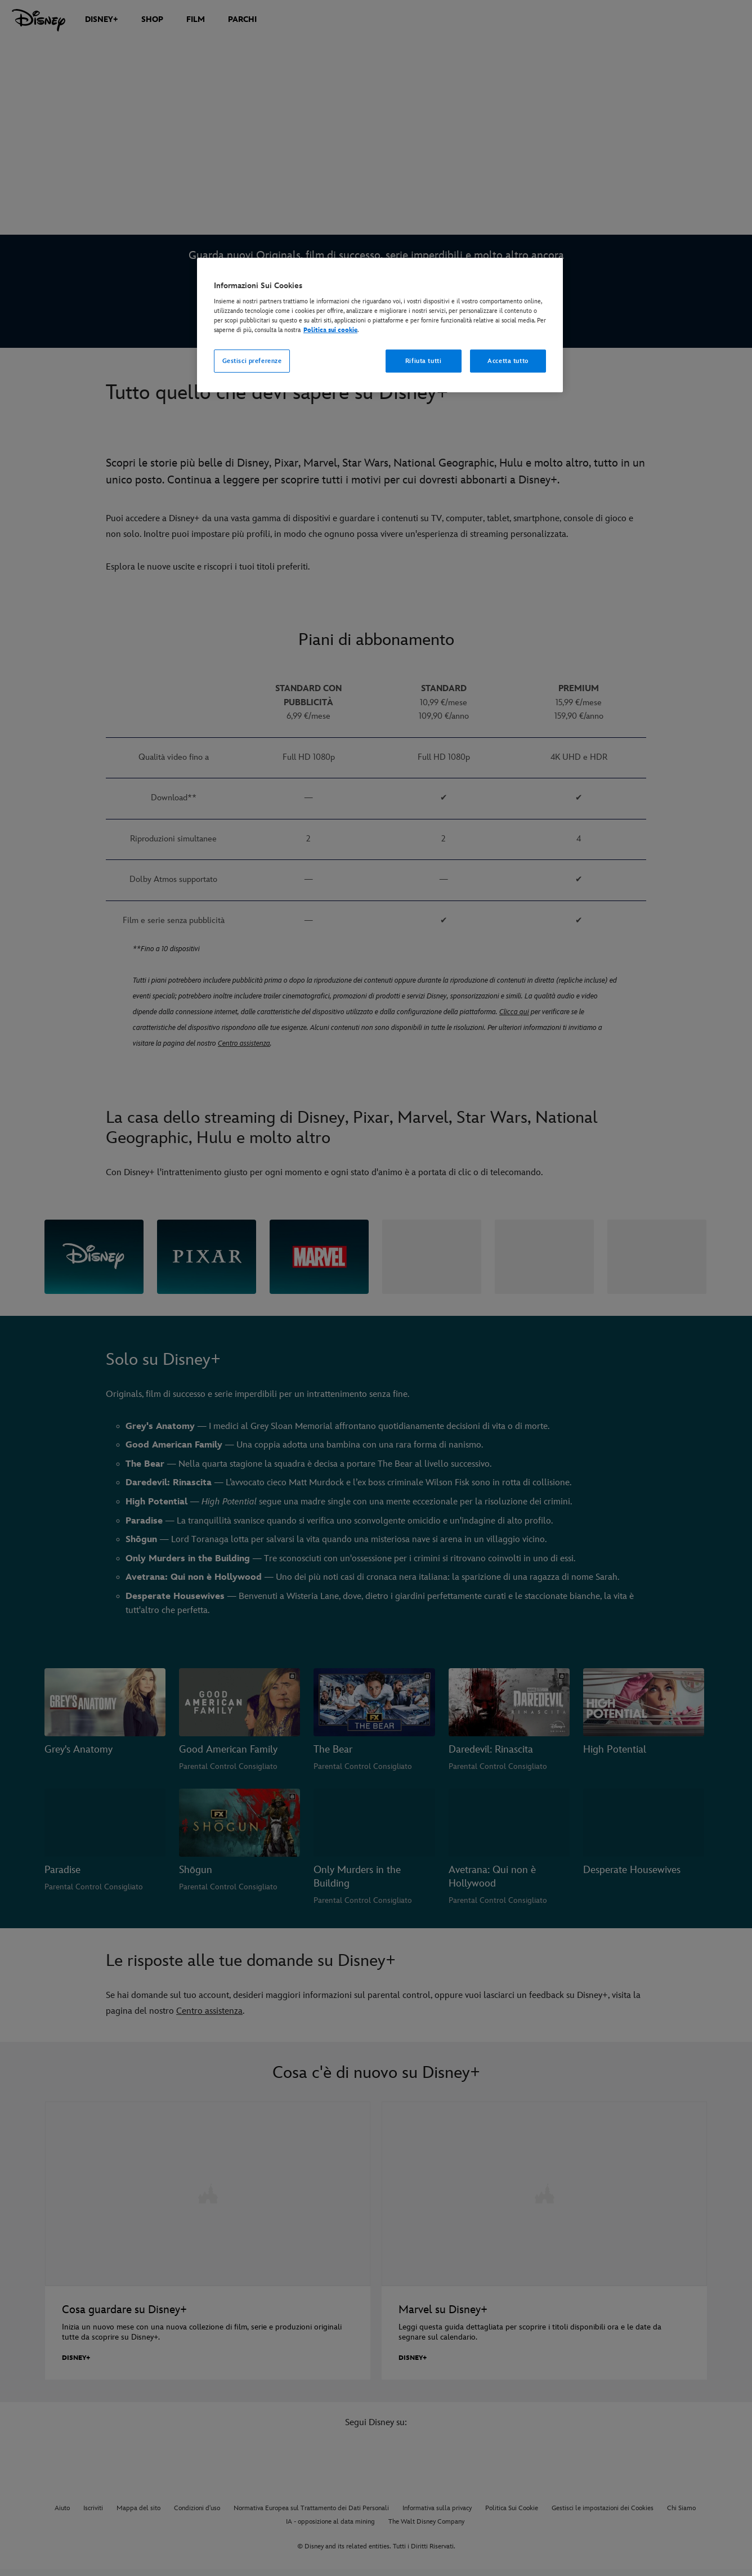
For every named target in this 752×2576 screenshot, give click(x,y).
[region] (380, 325)
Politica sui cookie (330, 330)
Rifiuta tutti (423, 361)
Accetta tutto (507, 361)
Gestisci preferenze (252, 361)
